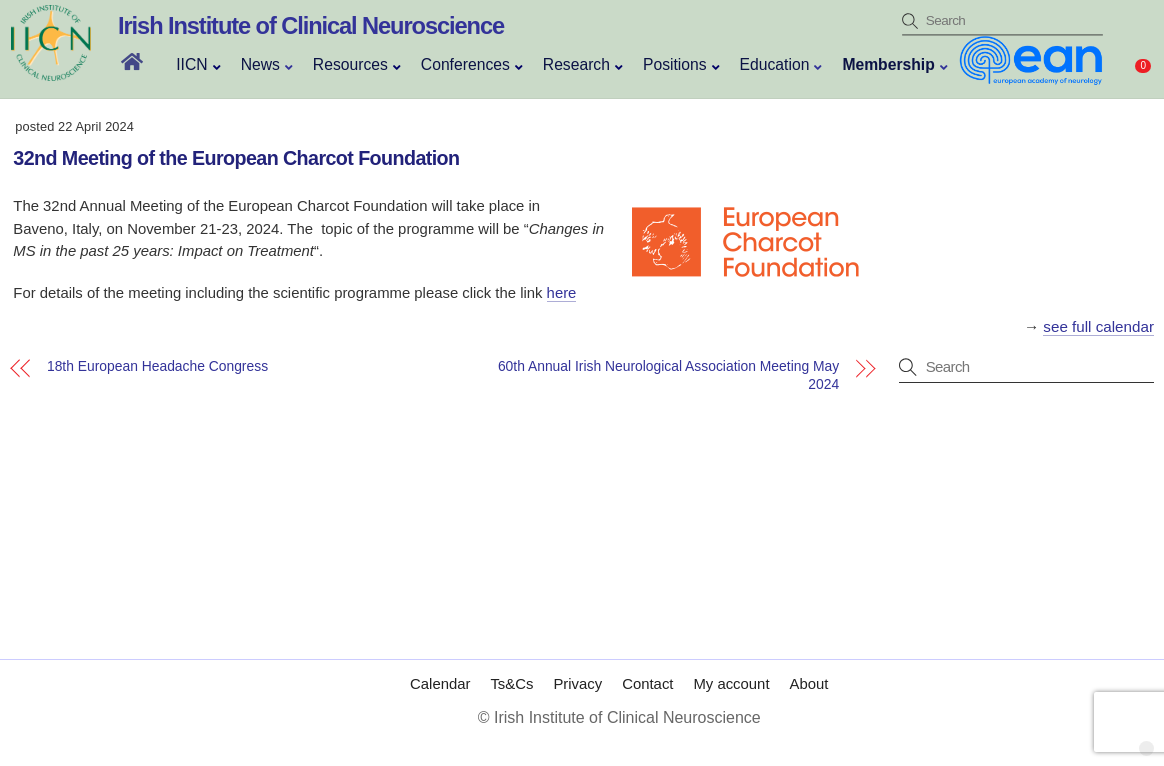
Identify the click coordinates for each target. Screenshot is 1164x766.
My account (731, 684)
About (809, 684)
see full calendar (1098, 326)
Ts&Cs (511, 684)
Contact (647, 684)
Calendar (440, 684)
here (562, 293)
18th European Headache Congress (157, 366)
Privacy (577, 684)
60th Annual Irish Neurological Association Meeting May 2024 (668, 374)
